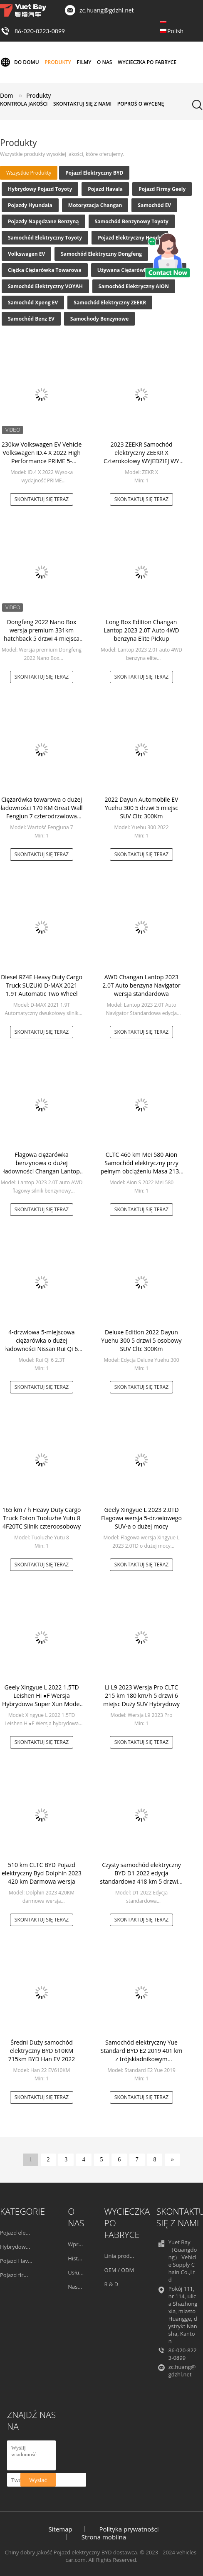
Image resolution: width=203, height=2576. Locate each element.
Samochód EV (154, 205)
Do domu (19, 62)
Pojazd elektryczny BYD (94, 172)
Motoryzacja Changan (95, 205)
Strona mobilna (104, 2537)
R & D (111, 2284)
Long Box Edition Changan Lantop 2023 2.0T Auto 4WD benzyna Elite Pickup (141, 630)
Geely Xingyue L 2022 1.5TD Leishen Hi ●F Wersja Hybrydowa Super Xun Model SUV (41, 1699)
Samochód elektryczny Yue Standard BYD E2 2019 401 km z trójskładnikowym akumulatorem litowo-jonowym (141, 2059)
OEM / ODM (119, 2270)
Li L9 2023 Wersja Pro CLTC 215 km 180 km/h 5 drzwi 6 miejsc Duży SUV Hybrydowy (141, 1695)
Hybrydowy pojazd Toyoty (40, 189)
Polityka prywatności (128, 2529)
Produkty (58, 62)
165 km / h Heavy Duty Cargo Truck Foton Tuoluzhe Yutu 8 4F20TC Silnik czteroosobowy (41, 1518)
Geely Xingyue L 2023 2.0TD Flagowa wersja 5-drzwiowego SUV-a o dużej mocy (141, 1518)
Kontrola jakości (23, 103)
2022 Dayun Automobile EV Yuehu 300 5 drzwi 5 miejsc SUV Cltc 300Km (141, 807)
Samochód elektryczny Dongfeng (101, 253)
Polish (175, 31)
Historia (77, 2258)
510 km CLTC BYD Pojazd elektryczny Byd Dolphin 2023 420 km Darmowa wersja (42, 1873)
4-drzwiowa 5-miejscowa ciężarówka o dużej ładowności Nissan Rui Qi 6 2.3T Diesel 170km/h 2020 (41, 1344)
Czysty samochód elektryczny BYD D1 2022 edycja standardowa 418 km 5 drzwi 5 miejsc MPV (141, 1877)
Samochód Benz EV (31, 318)
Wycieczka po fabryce (147, 62)
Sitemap (60, 2529)
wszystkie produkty (28, 172)
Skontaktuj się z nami (82, 103)
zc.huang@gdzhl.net (106, 10)
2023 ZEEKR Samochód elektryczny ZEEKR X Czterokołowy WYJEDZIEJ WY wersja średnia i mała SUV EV (141, 456)
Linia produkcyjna (126, 2256)
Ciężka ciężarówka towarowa (45, 270)
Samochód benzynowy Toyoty (131, 221)
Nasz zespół (82, 2286)
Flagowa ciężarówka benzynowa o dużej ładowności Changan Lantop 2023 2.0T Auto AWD (41, 1167)
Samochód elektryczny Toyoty (45, 237)
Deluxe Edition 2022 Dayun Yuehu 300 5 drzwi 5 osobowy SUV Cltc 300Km (141, 1340)
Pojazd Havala (105, 189)
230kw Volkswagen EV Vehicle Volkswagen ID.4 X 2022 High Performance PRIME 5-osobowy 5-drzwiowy (42, 456)
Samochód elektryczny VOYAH (45, 286)
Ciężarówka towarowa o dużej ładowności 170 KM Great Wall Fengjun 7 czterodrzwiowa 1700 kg (41, 811)
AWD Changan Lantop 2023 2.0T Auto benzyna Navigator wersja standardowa (141, 985)
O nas (104, 62)
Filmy (84, 62)
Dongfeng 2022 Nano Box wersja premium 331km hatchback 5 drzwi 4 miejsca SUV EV (41, 634)
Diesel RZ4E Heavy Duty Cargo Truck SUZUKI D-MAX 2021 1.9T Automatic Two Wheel (41, 985)
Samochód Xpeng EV (33, 302)
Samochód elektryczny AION (134, 286)
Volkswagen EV (26, 253)
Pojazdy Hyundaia (30, 205)
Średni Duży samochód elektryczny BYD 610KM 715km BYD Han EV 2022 (41, 2050)
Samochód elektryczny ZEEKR (110, 302)
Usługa (76, 2272)
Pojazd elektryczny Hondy (130, 237)
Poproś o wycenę (140, 103)
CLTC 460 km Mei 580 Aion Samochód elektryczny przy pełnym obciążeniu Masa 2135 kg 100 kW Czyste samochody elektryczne (141, 1171)
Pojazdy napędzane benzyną (43, 221)
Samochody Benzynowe (99, 318)
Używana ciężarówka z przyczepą (139, 270)
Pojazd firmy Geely (162, 189)
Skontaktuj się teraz (42, 499)
